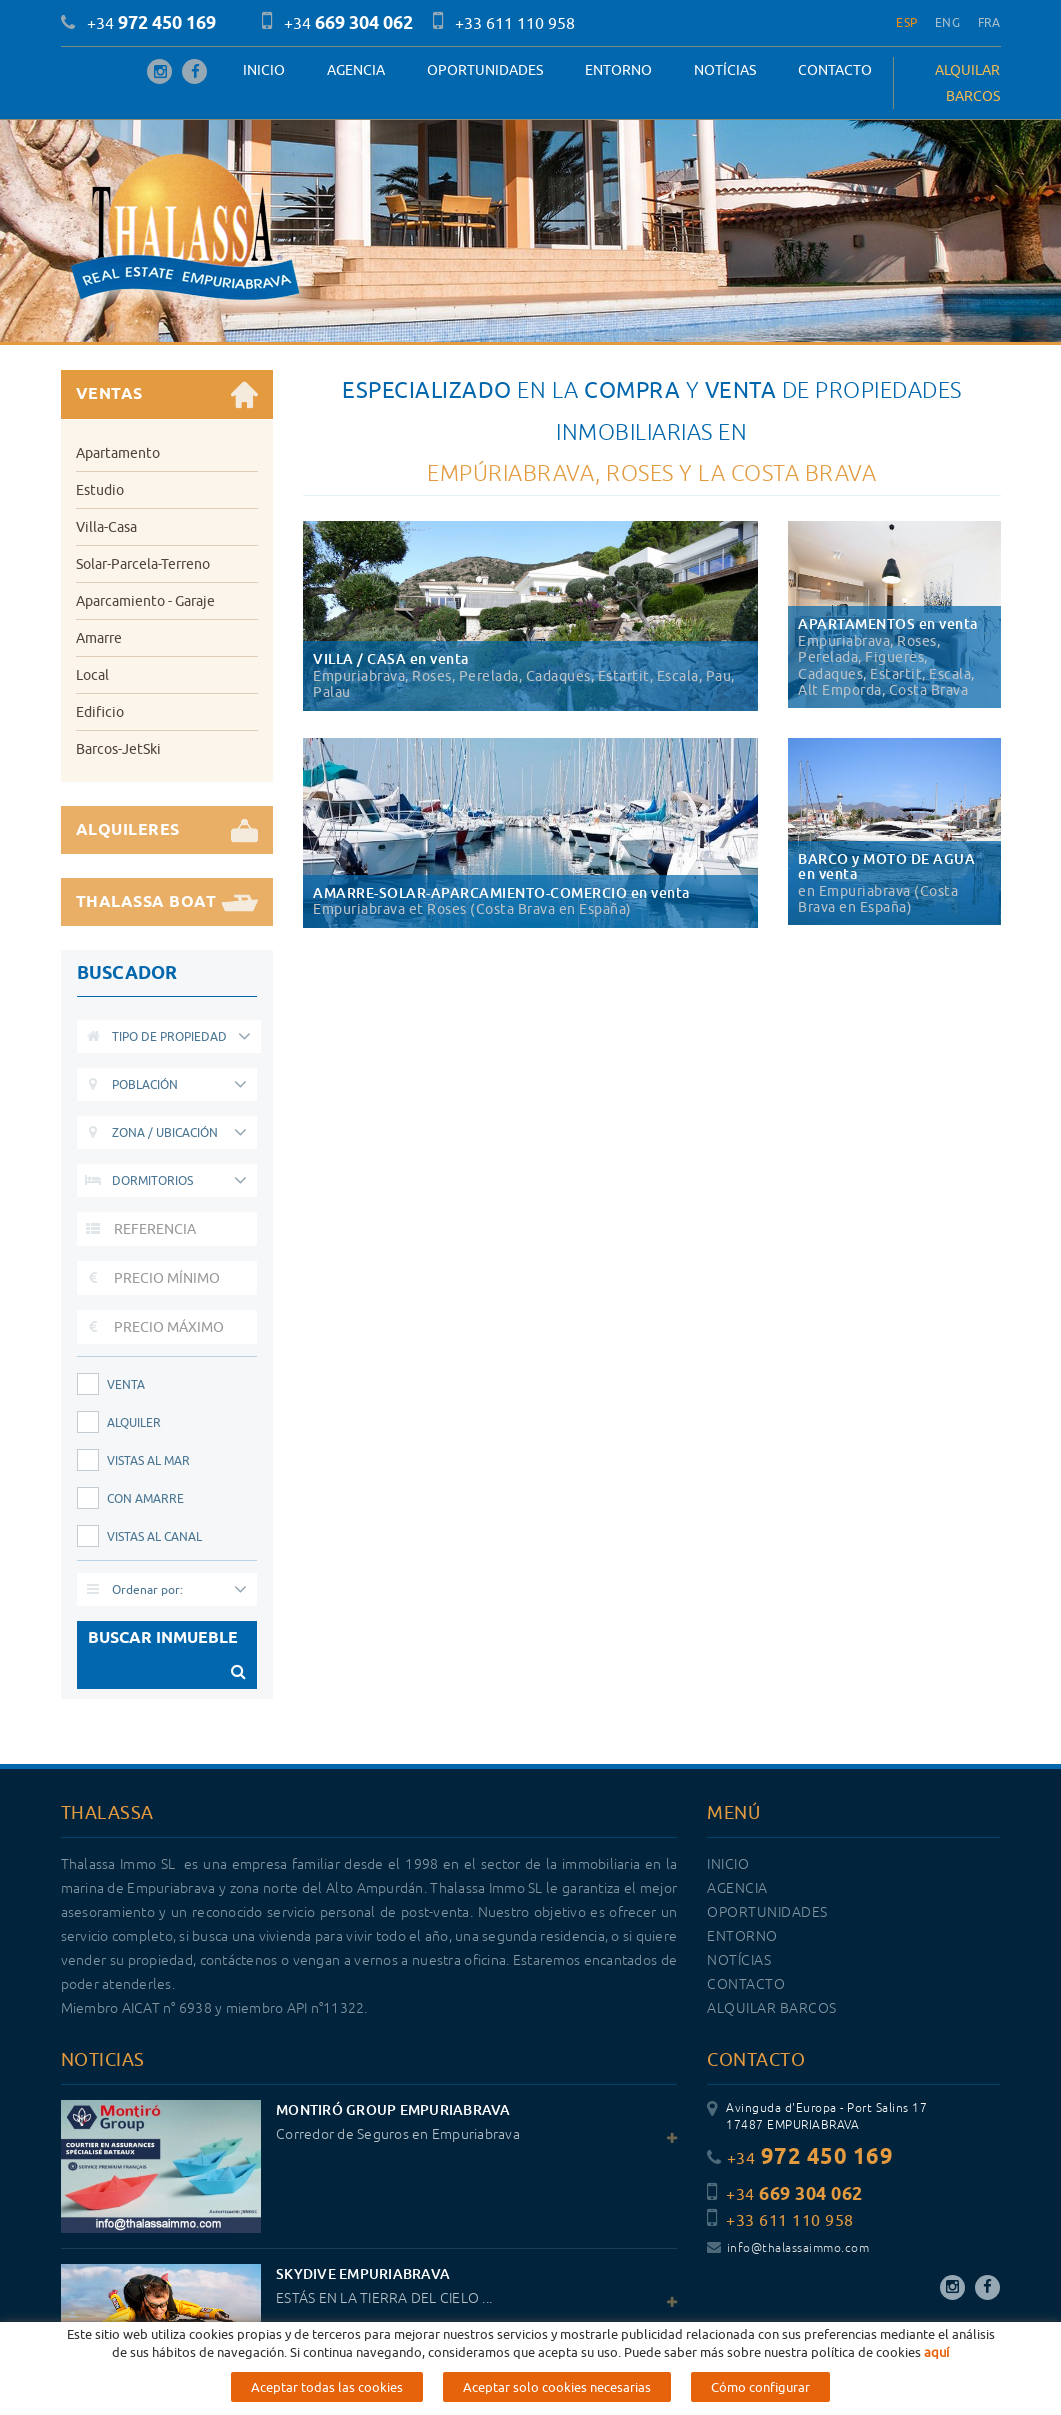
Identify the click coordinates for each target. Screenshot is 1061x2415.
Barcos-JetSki (118, 749)
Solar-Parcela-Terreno (143, 564)
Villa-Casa (106, 527)
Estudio (100, 490)
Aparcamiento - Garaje (145, 601)
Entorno (618, 70)
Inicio (264, 70)
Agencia (356, 70)
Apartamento (118, 453)
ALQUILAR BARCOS (967, 83)
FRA (989, 22)
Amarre (99, 638)
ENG (947, 22)
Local (92, 675)
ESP (906, 22)
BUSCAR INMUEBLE (167, 1658)
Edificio (100, 712)
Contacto (835, 70)
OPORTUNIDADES (485, 70)
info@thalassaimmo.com (788, 2248)
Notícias (725, 70)
